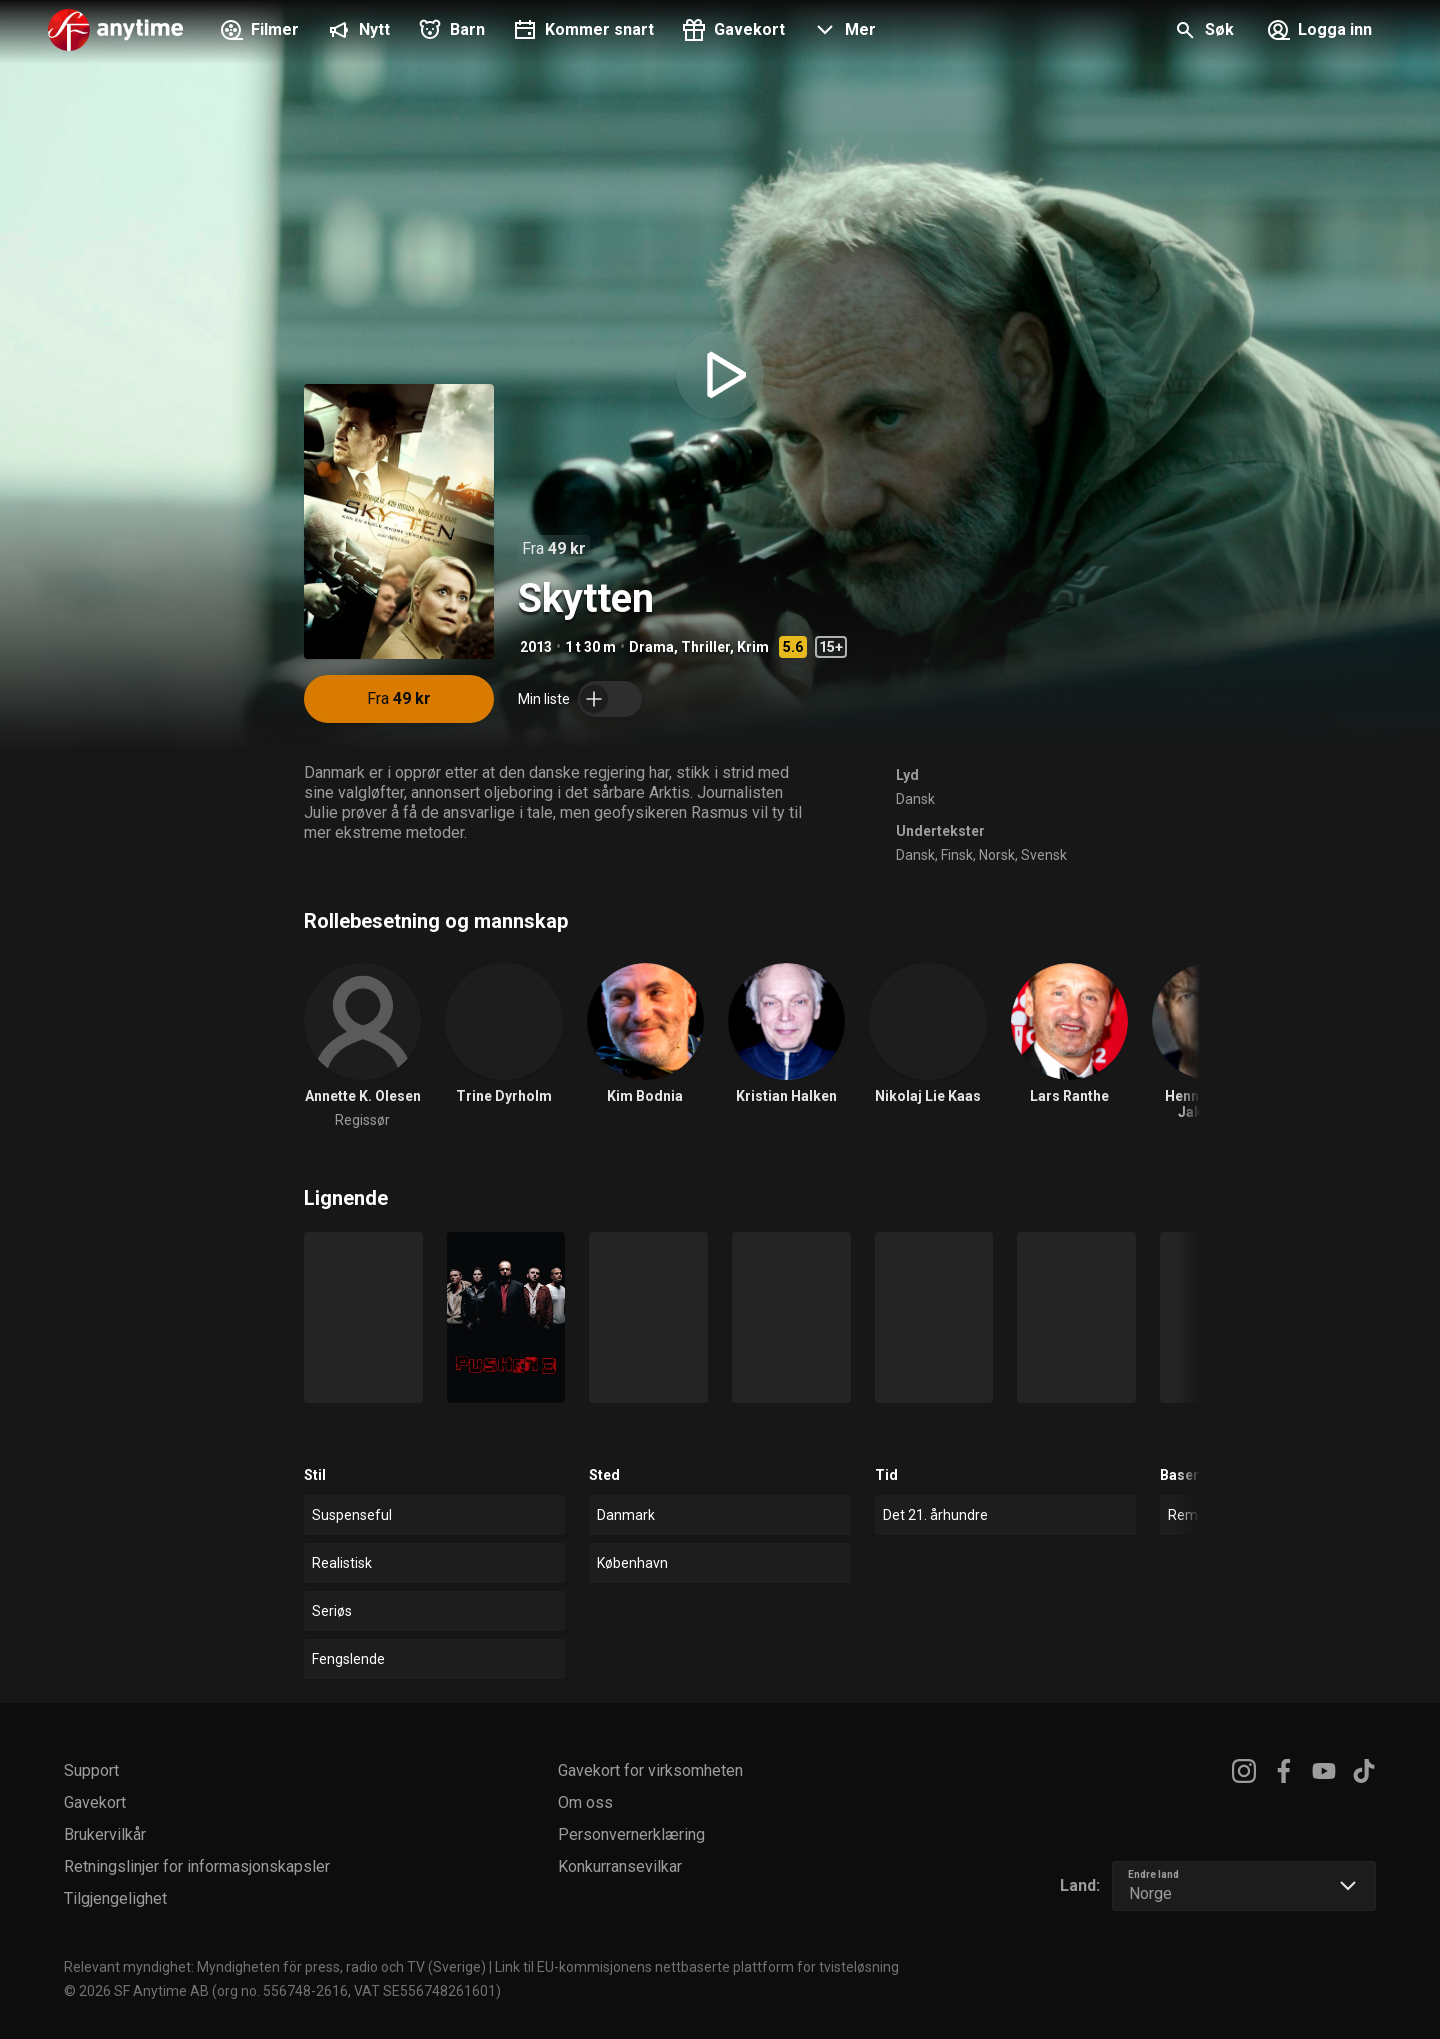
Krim (753, 647)
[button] (842, 32)
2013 (536, 647)
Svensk (1044, 855)
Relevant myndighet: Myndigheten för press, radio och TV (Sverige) (275, 1967)
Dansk (915, 799)
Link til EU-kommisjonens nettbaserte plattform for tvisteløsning (697, 1967)
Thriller (705, 647)
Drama (651, 647)
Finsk (957, 855)
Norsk (997, 855)
